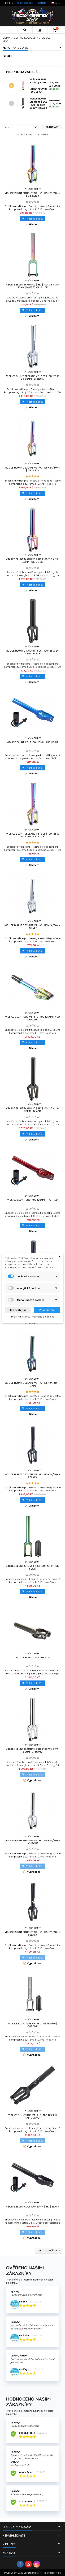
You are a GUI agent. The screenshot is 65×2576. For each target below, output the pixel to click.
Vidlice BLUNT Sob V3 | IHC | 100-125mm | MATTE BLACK (32, 2116)
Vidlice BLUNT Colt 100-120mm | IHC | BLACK (32, 2206)
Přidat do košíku (32, 218)
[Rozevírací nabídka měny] (44, 3)
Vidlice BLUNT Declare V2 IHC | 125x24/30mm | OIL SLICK (32, 469)
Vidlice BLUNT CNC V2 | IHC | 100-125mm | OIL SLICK (32, 1567)
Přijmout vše (47, 1309)
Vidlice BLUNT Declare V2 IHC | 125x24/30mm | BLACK (32, 1476)
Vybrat (21, 127)
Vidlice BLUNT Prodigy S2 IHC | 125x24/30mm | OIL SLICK (32, 194)
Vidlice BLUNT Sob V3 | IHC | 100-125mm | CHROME (32, 2025)
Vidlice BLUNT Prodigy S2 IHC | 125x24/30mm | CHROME (32, 1842)
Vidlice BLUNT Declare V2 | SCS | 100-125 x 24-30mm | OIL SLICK (32, 835)
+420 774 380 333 (23, 3)
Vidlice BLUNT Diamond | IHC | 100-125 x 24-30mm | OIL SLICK (32, 561)
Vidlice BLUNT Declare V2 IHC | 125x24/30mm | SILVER (32, 927)
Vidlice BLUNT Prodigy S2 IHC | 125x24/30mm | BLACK (32, 1933)
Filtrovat (52, 127)
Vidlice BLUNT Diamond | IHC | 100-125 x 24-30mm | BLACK (32, 1110)
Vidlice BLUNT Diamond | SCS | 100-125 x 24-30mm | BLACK (38, 103)
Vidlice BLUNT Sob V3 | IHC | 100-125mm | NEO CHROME (32, 1018)
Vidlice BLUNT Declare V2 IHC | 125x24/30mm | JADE (32, 1384)
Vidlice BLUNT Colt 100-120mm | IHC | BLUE (32, 742)
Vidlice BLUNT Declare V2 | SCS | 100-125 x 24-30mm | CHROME (32, 377)
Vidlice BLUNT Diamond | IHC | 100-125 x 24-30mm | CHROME (32, 1750)
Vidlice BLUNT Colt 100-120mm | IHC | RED (32, 1199)
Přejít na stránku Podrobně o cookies (32, 1316)
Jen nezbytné (18, 1309)
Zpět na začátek (49, 2250)
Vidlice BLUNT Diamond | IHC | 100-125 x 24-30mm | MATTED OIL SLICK (32, 286)
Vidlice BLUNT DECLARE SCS (32, 1657)
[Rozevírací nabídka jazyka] (56, 3)
